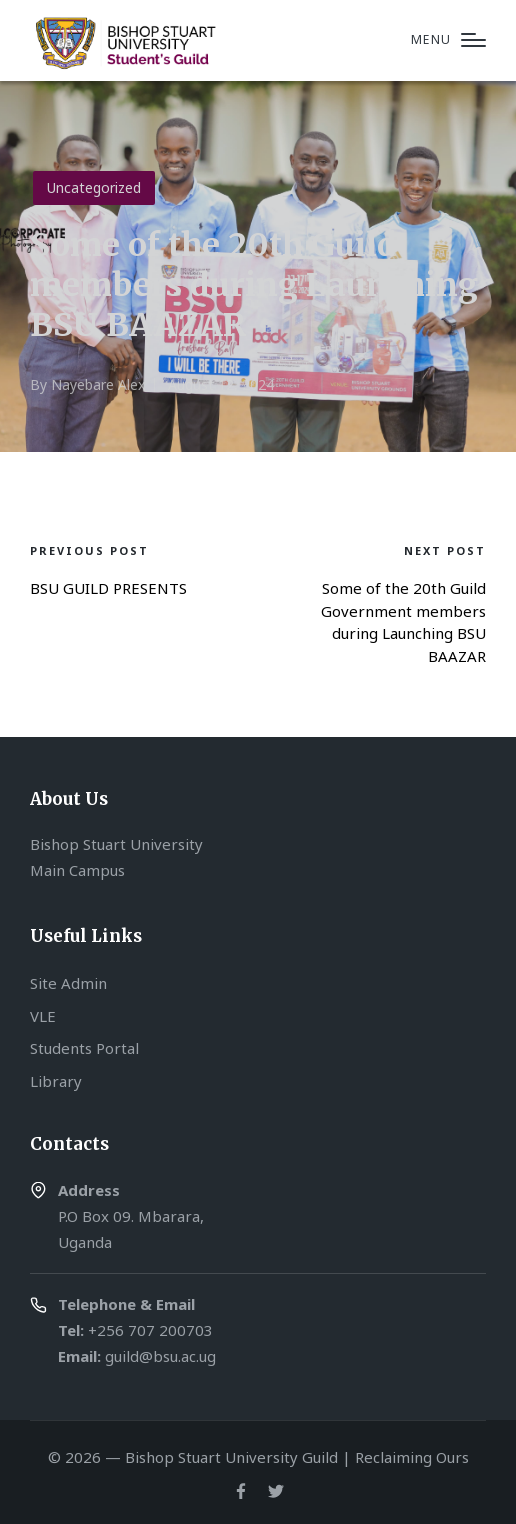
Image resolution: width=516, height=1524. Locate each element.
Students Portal (84, 1048)
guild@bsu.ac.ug (160, 1356)
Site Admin (68, 983)
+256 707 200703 (150, 1330)
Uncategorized (94, 187)
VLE (43, 1016)
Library (56, 1081)
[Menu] (448, 40)
